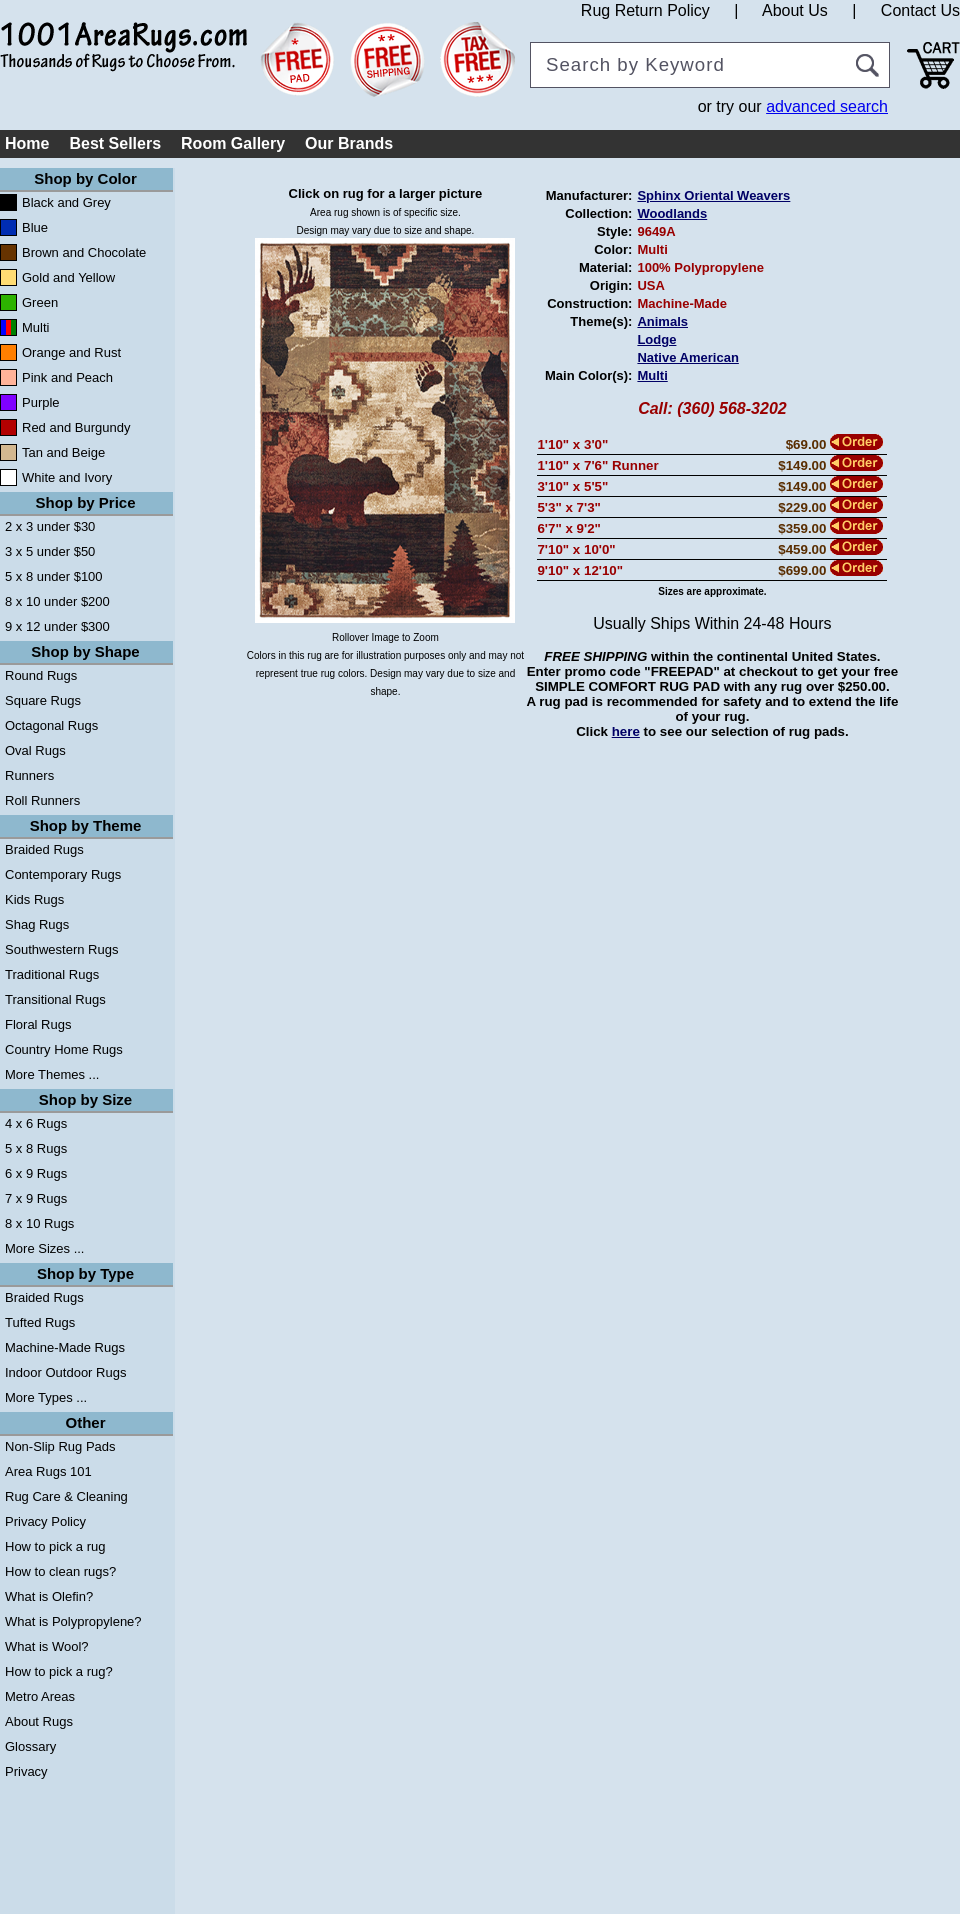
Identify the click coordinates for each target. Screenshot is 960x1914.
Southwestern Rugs (61, 949)
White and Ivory (67, 477)
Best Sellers (115, 143)
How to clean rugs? (60, 1571)
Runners (29, 775)
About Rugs (39, 1721)
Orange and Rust (71, 352)
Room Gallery (233, 143)
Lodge (656, 339)
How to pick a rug (55, 1546)
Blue (35, 227)
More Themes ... (52, 1074)
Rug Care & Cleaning (66, 1496)
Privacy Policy (45, 1521)
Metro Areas (40, 1696)
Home (27, 143)
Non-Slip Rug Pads (60, 1446)
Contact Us (920, 10)
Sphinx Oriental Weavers (713, 195)
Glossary (30, 1746)
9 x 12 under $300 (57, 626)
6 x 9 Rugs (36, 1173)
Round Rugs (41, 675)
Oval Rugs (35, 750)
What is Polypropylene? (73, 1621)
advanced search (827, 106)
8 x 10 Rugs (39, 1223)
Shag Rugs (37, 924)
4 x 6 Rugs (36, 1123)
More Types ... (46, 1397)
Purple (41, 402)
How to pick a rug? (59, 1671)
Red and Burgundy (76, 427)
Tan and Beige (63, 452)
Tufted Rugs (40, 1322)
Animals (662, 321)
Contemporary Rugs (63, 874)
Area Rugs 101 (48, 1471)
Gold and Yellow (68, 277)
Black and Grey (66, 202)
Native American (687, 357)
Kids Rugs (34, 899)
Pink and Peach (67, 377)
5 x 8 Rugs (36, 1148)
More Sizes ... (44, 1248)
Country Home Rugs (64, 1049)
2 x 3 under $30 (50, 526)
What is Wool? (47, 1646)
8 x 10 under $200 (57, 601)
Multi (35, 327)
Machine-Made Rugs (65, 1347)
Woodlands (672, 213)
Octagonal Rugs (51, 725)
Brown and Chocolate (84, 252)
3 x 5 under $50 (50, 551)
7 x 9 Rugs (36, 1198)
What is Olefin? (49, 1596)
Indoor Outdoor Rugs (65, 1372)
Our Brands (349, 143)
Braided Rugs (44, 849)
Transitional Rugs (55, 999)
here (626, 731)
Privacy (26, 1771)
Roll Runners (42, 800)
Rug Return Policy (645, 10)
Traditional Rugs (52, 974)
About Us (795, 10)
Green (40, 302)
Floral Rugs (38, 1024)
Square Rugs (43, 700)
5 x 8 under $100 (54, 576)
